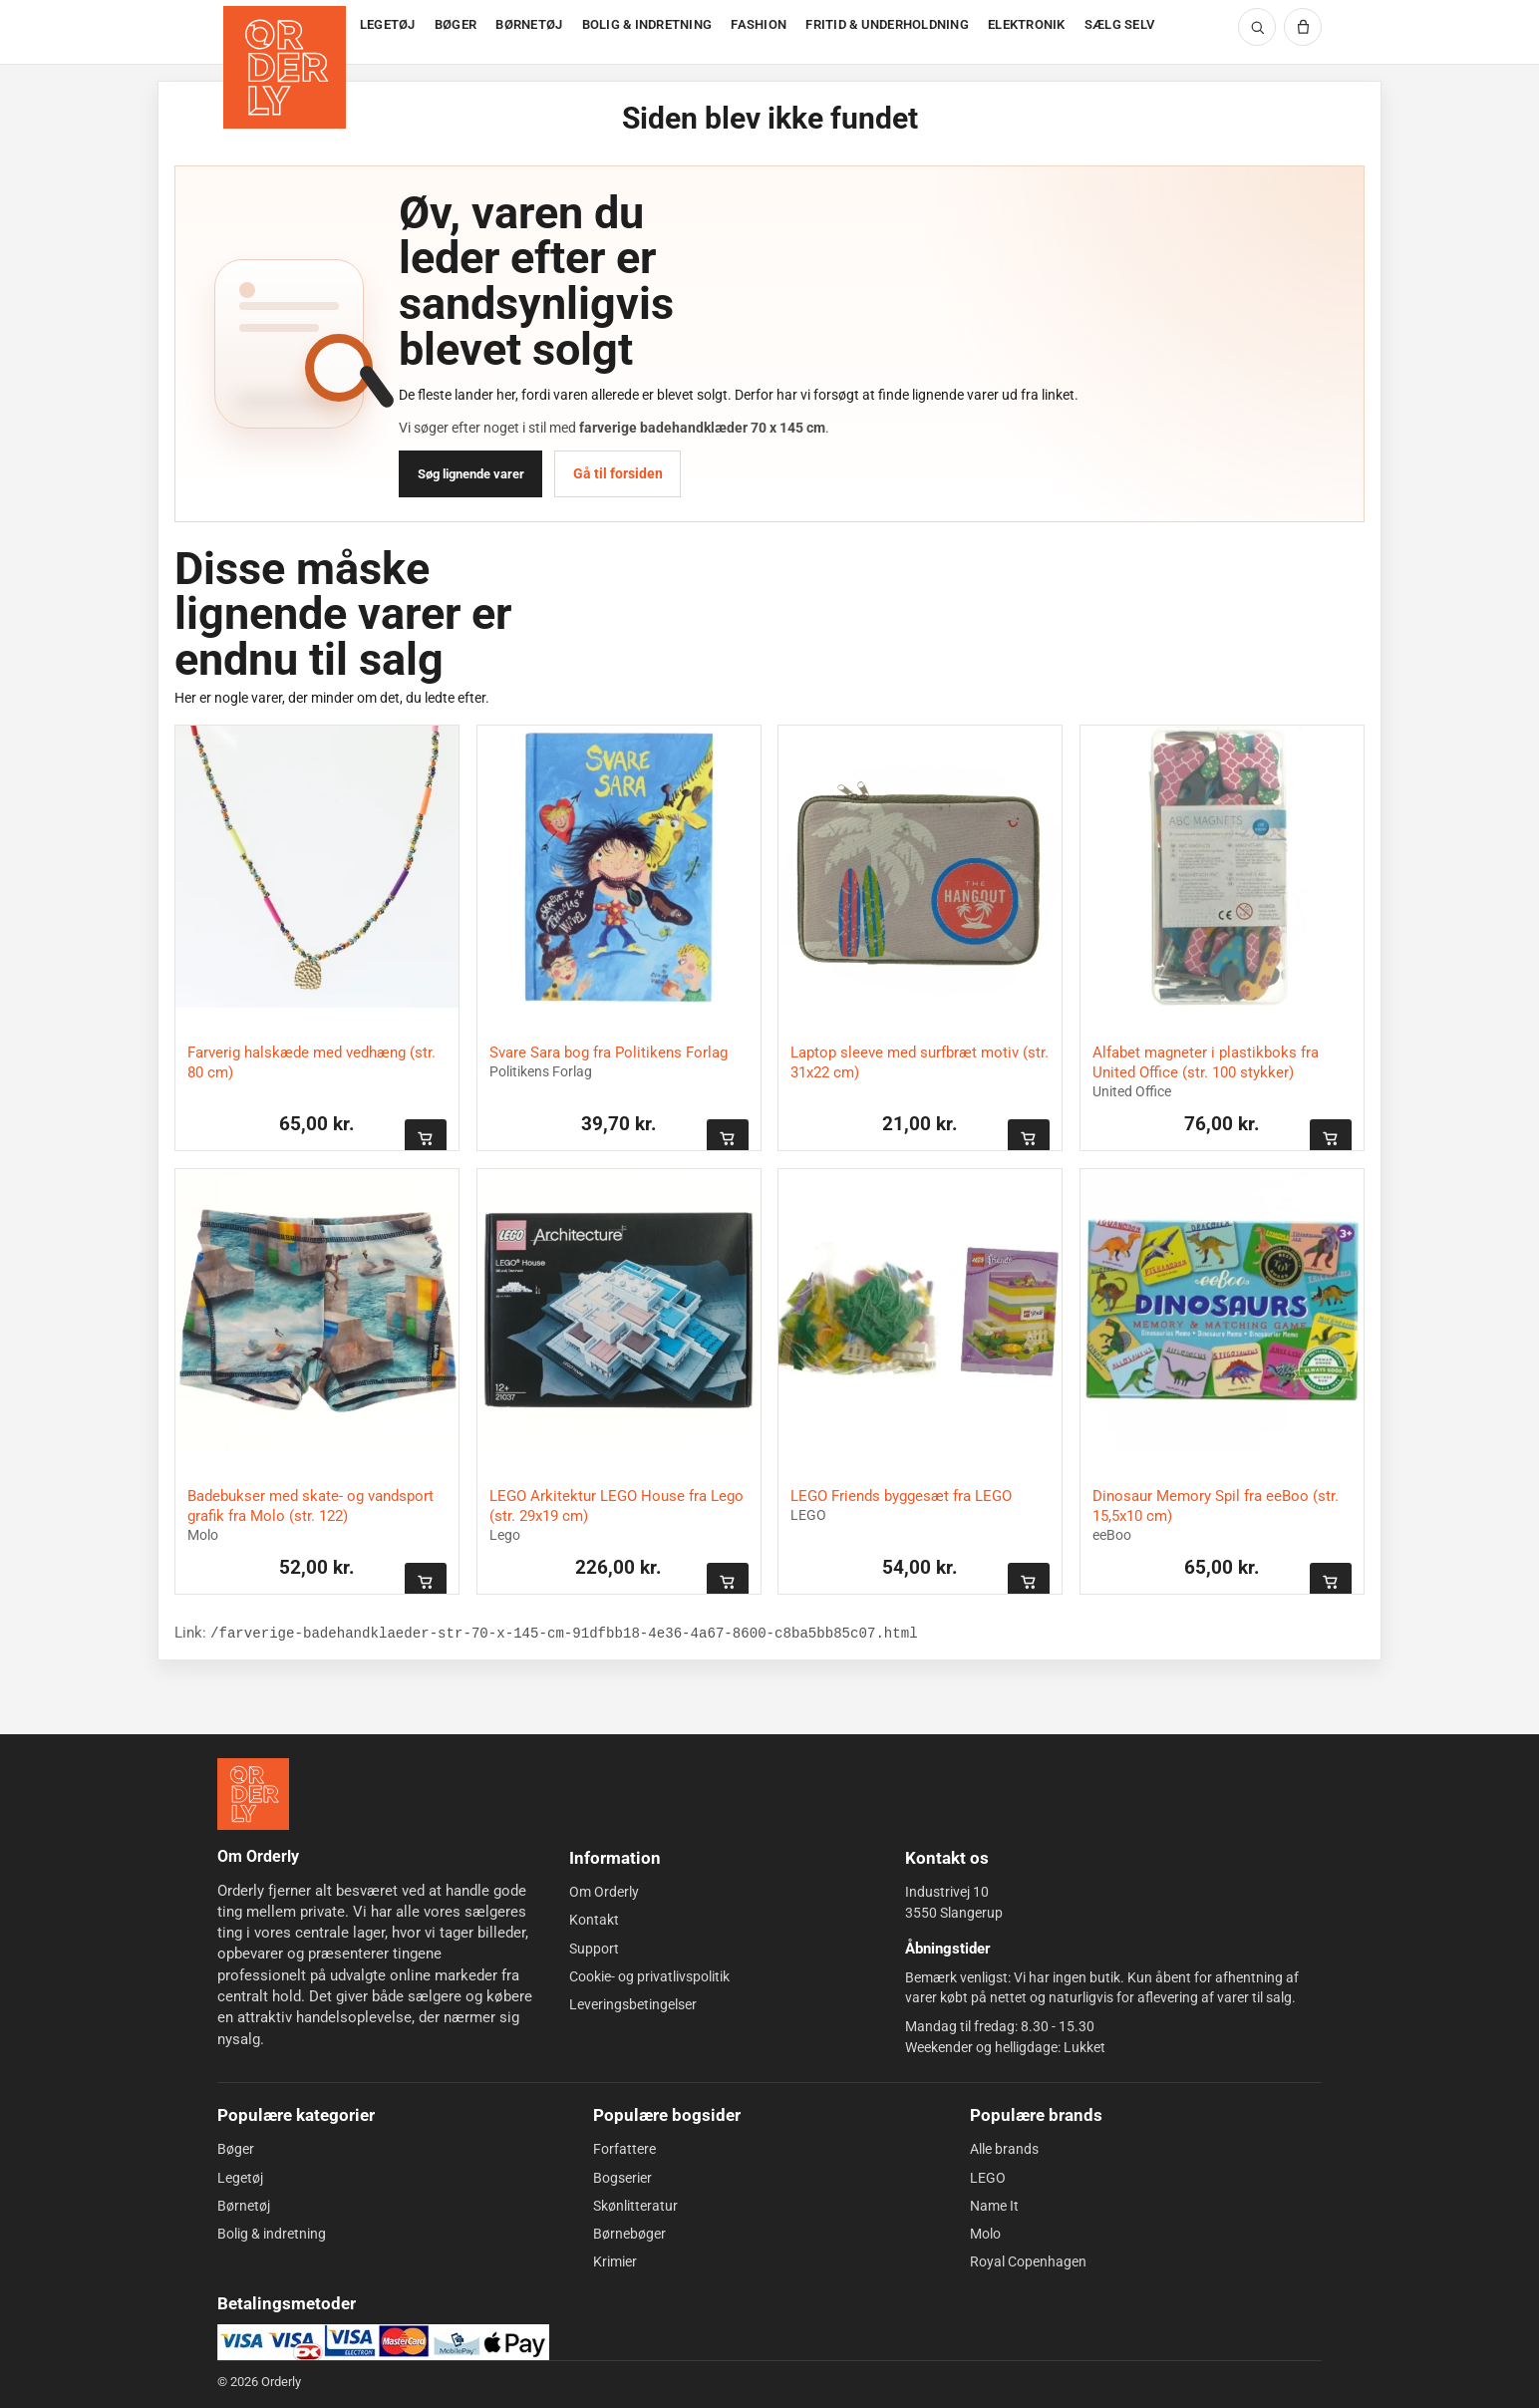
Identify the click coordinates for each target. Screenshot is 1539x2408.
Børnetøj (243, 2206)
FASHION (758, 24)
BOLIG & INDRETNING (647, 24)
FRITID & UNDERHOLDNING (887, 24)
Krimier (615, 2261)
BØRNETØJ (528, 24)
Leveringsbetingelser (633, 2004)
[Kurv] (1303, 27)
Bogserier (622, 2177)
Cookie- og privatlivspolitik (649, 1976)
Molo (985, 2234)
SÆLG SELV (1119, 24)
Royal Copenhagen (1028, 2261)
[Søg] (1257, 27)
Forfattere (624, 2149)
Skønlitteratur (635, 2206)
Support (594, 1948)
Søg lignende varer (471, 473)
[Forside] (286, 32)
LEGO (988, 2177)
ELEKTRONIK (1027, 24)
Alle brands (1004, 2149)
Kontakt (594, 1920)
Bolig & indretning (271, 2234)
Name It (994, 2206)
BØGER (455, 24)
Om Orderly (604, 1892)
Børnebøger (629, 2234)
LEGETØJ (388, 24)
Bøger (235, 2149)
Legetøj (240, 2177)
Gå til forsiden (618, 473)
